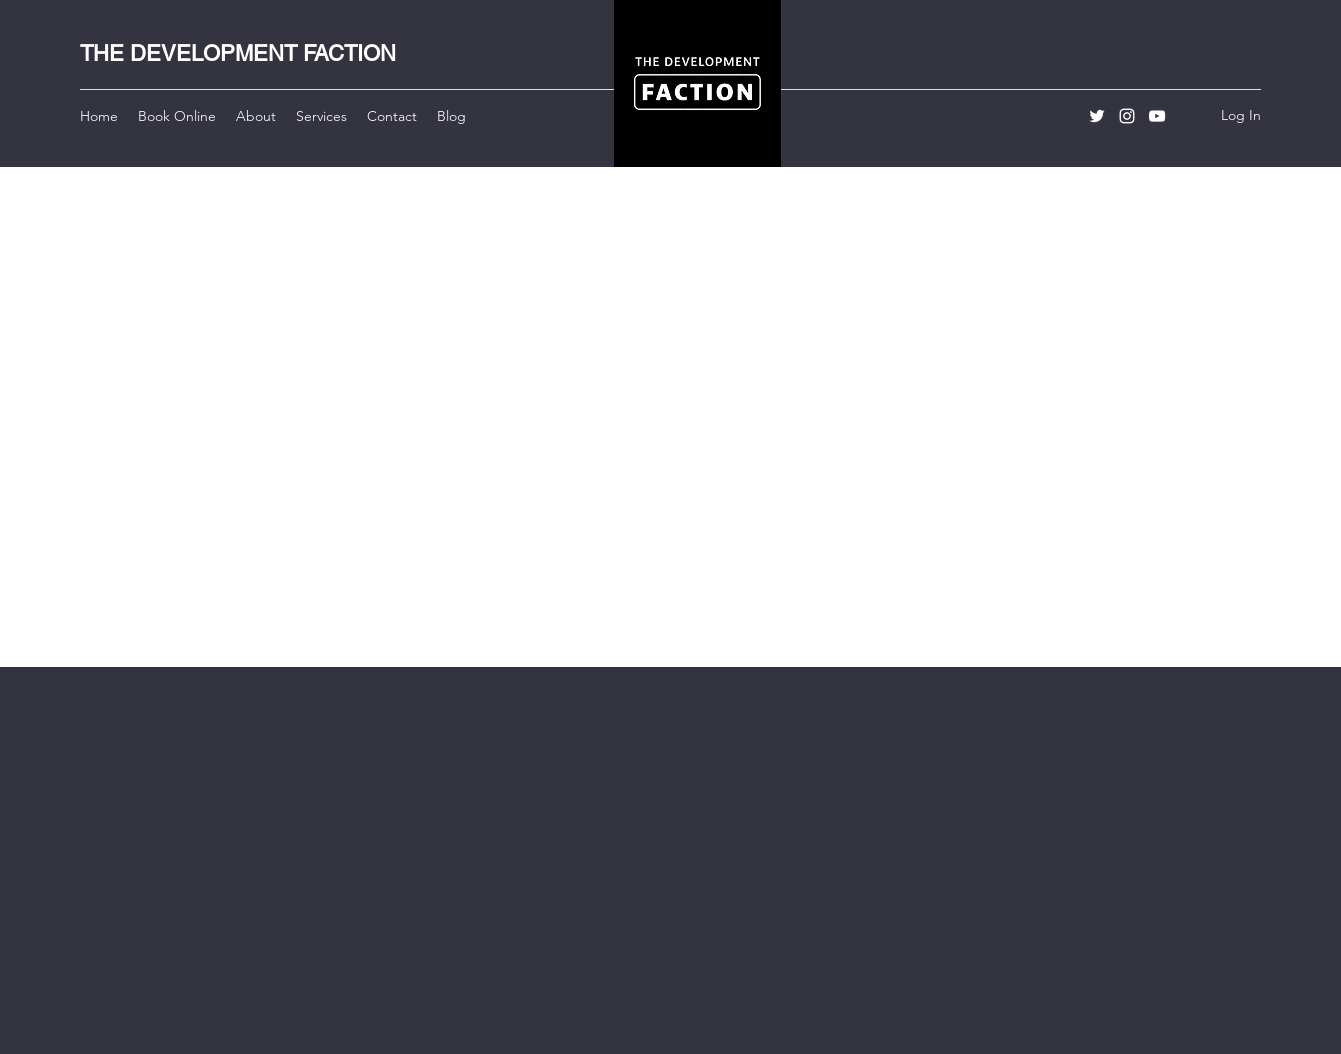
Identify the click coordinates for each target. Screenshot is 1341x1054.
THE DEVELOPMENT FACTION (238, 53)
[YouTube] (1157, 116)
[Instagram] (1127, 116)
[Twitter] (1097, 116)
